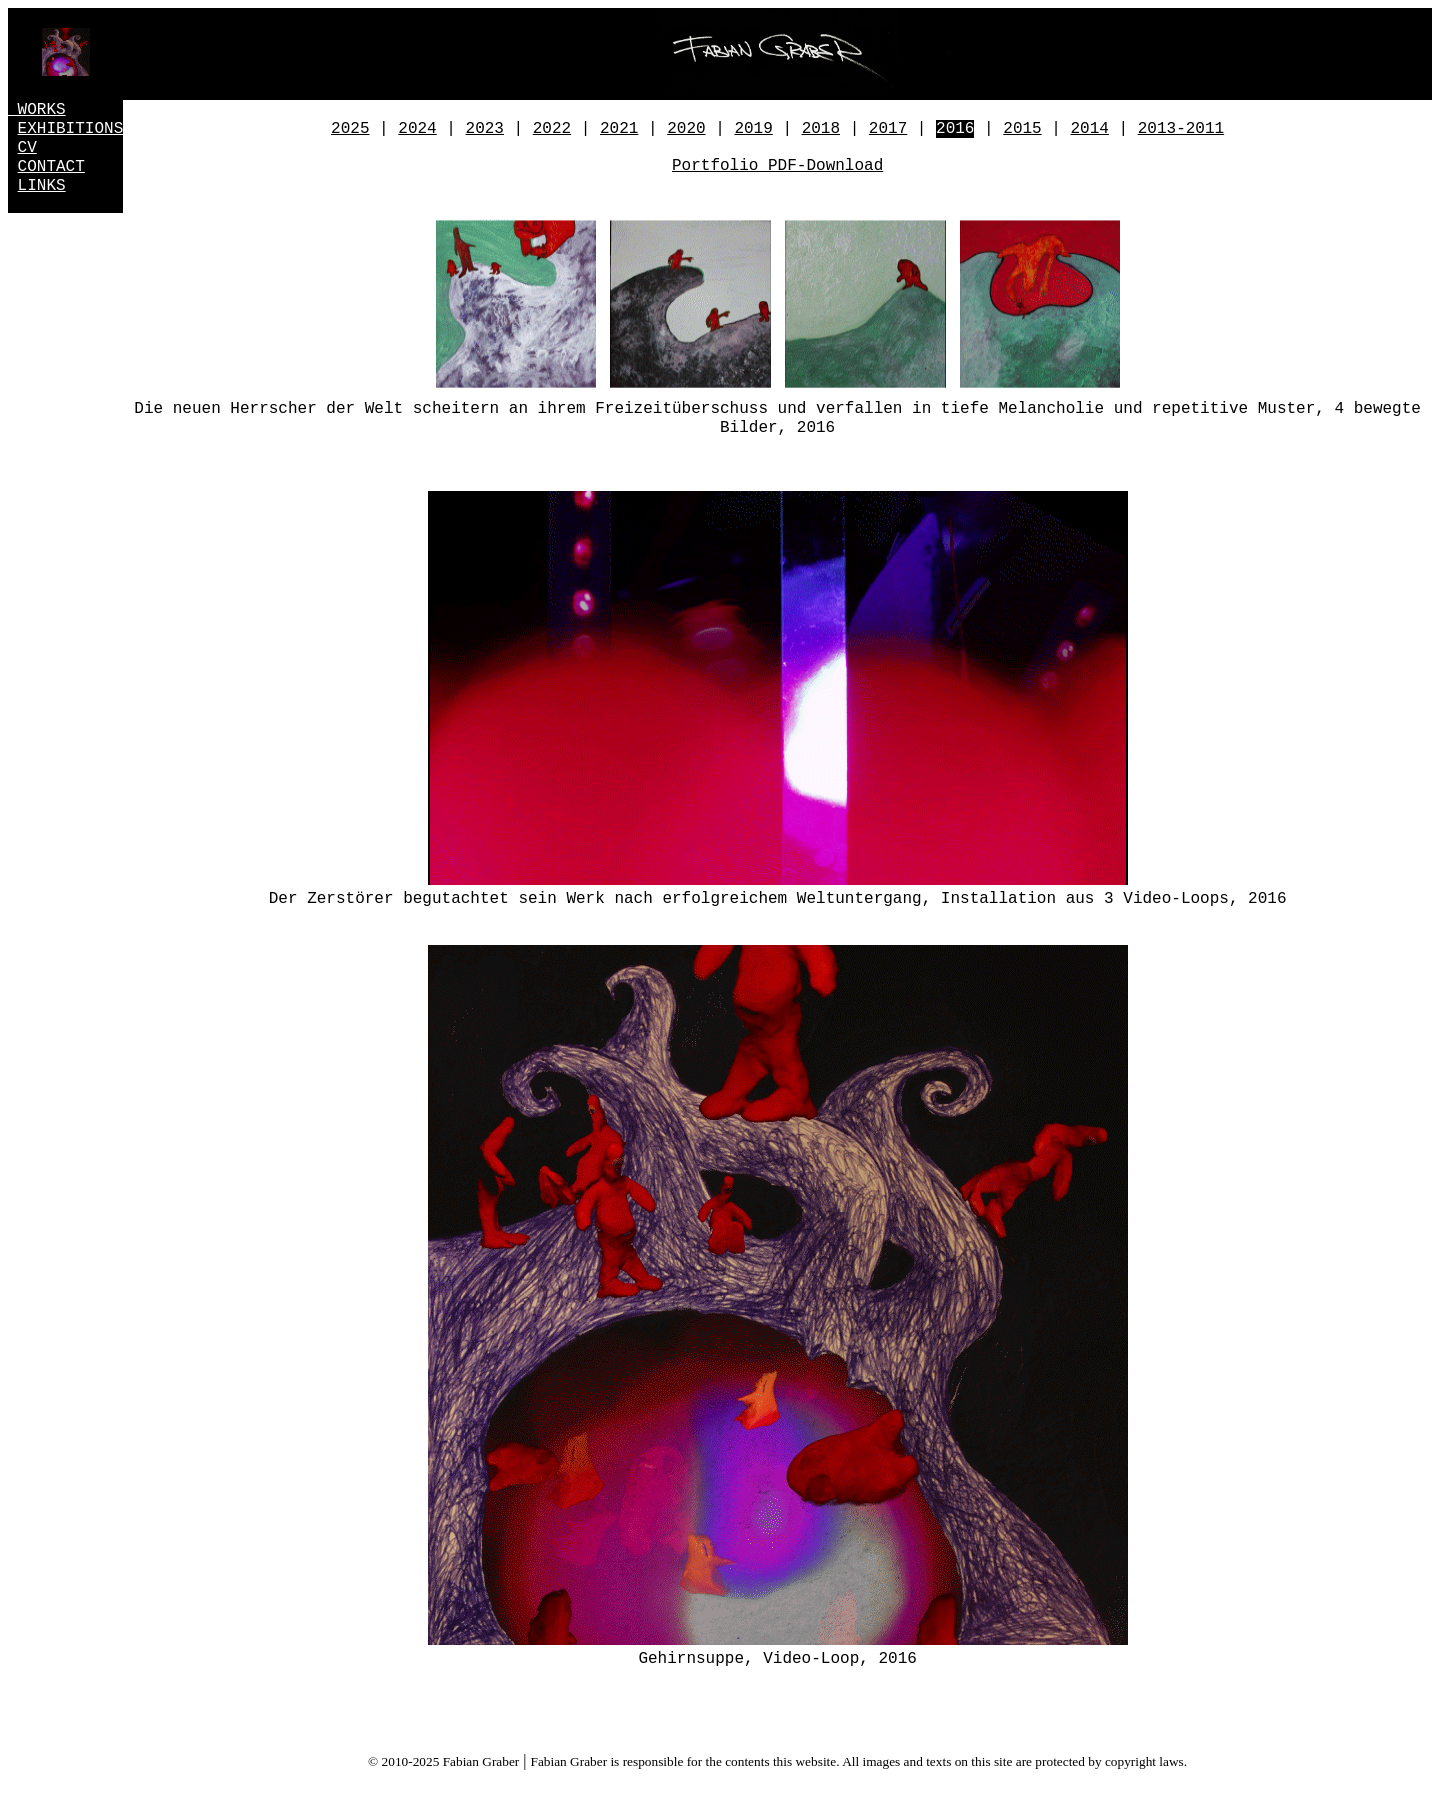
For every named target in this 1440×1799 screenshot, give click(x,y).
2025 (350, 129)
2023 (485, 129)
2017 (888, 129)
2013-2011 (1181, 129)
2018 (821, 129)
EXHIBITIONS (71, 129)
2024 (417, 129)
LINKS (42, 186)
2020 (686, 129)
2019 (753, 129)
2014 (1090, 129)
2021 (619, 129)
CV (27, 148)
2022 (552, 129)
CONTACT (51, 167)
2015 (1022, 129)
